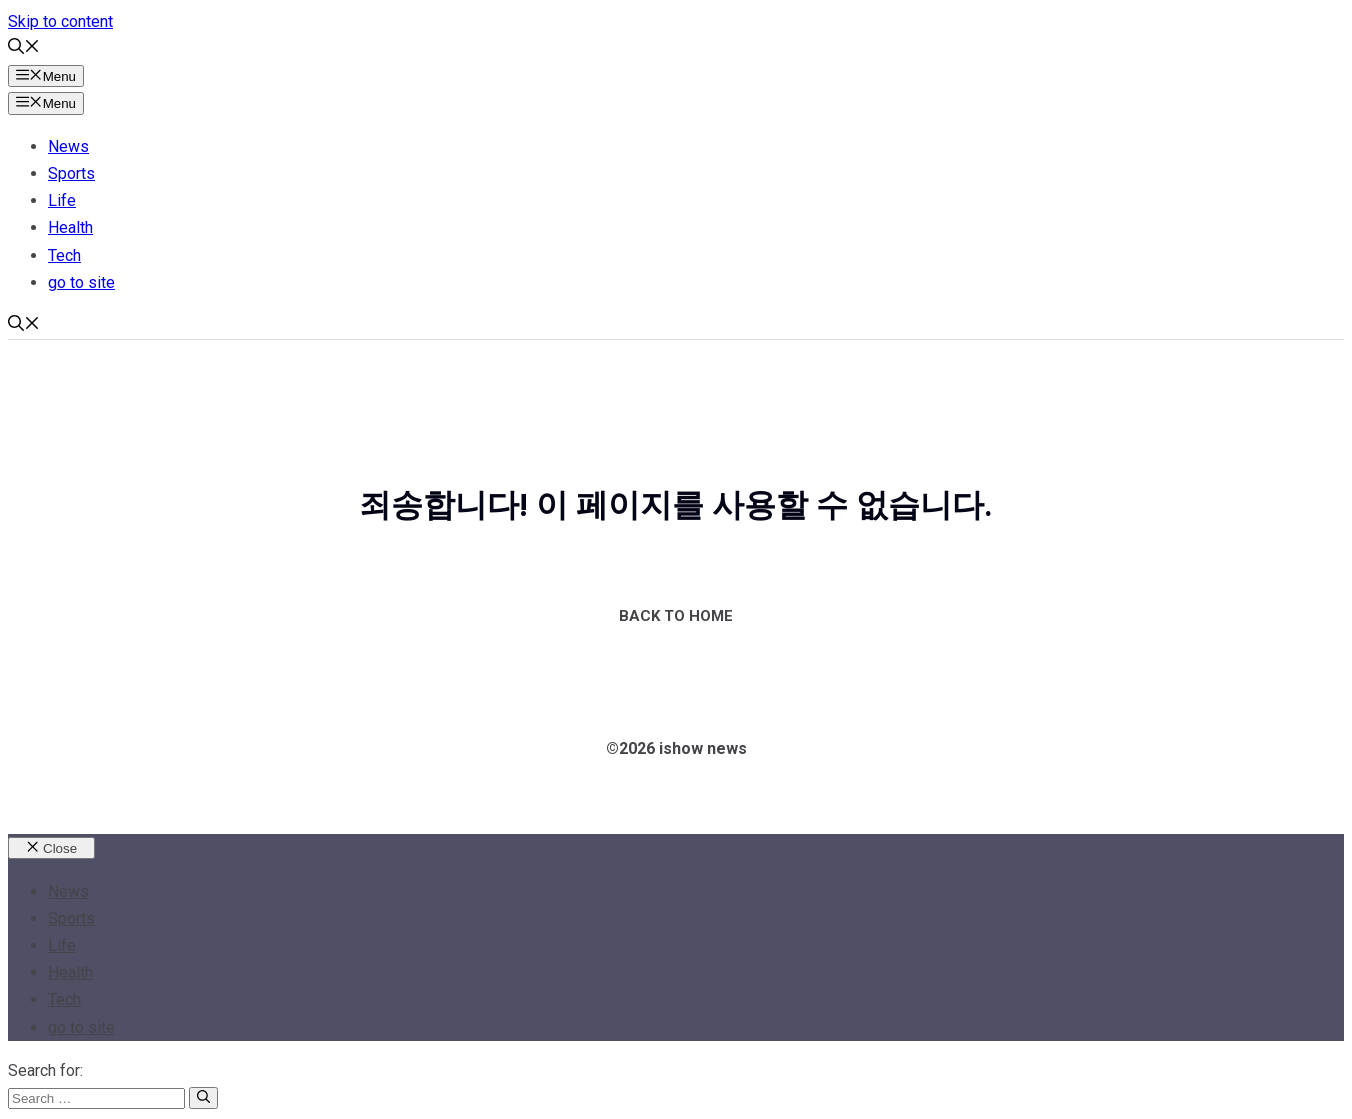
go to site (81, 282)
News (68, 146)
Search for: (45, 1070)
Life (62, 200)
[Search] (203, 1098)
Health (70, 227)
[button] (24, 48)
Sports (71, 173)
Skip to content (60, 21)
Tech (64, 255)
